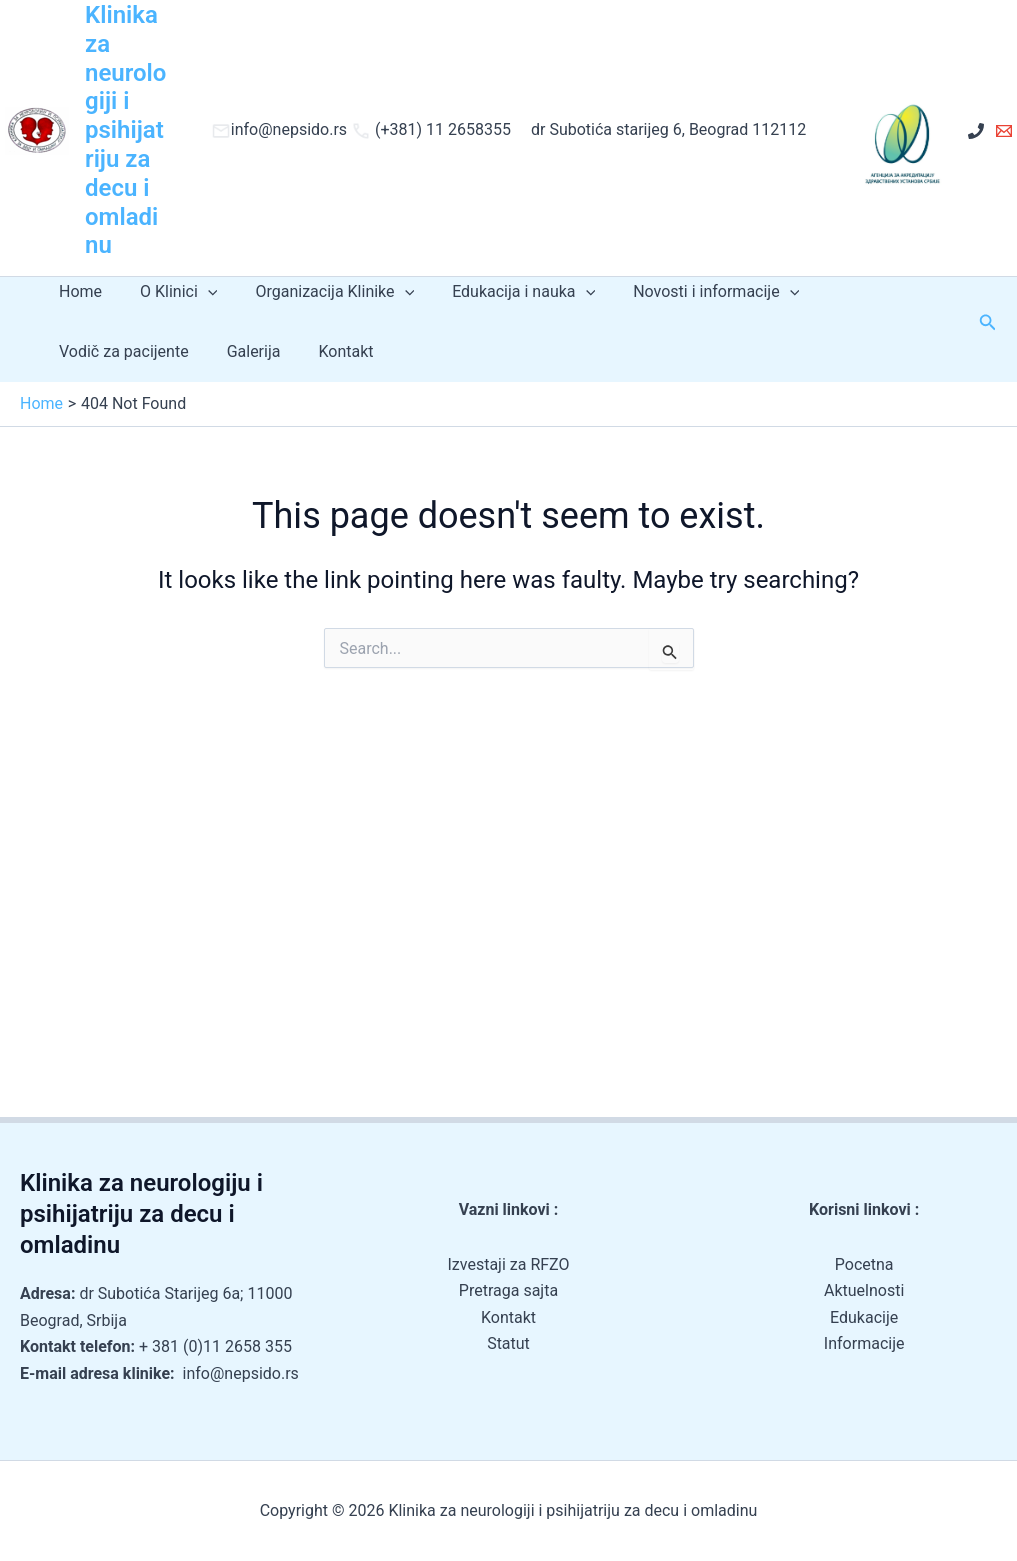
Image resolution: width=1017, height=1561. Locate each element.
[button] (988, 322)
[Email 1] (1004, 131)
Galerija (245, 351)
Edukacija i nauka (502, 292)
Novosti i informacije (689, 292)
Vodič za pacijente (121, 351)
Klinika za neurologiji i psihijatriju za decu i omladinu (125, 130)
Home (77, 291)
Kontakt (330, 351)
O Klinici (169, 292)
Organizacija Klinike (319, 292)
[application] (199, 292)
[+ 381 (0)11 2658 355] (976, 131)
